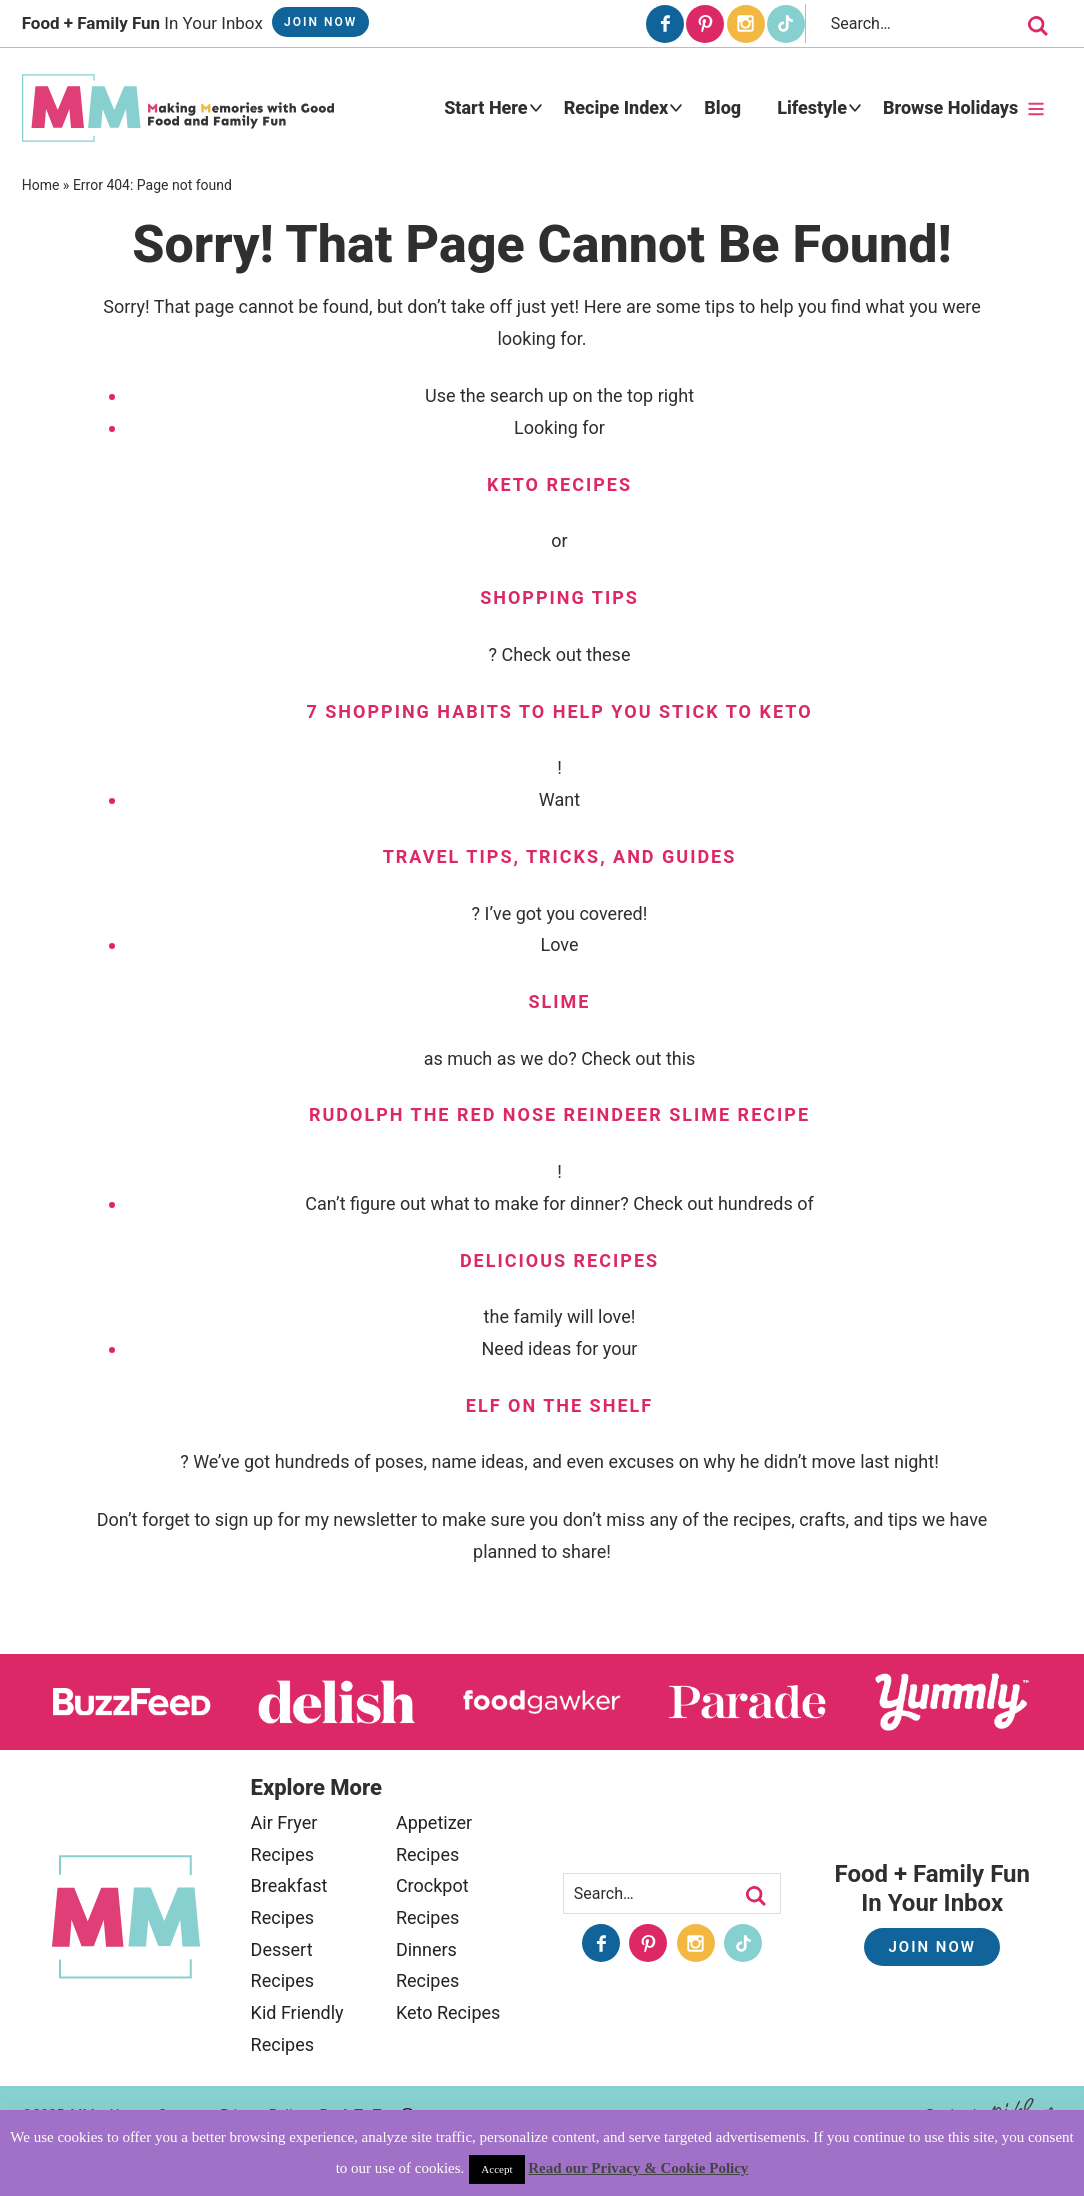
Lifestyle (812, 107)
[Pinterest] (705, 24)
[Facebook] (665, 24)
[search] (1038, 26)
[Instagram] (746, 24)
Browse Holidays (950, 107)
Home (41, 185)
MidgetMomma (178, 108)
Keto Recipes (448, 2012)
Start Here (485, 107)
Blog (722, 107)
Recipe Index (616, 107)
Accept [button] (496, 2169)
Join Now (320, 22)
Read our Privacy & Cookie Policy (638, 2168)
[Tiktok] (786, 24)
